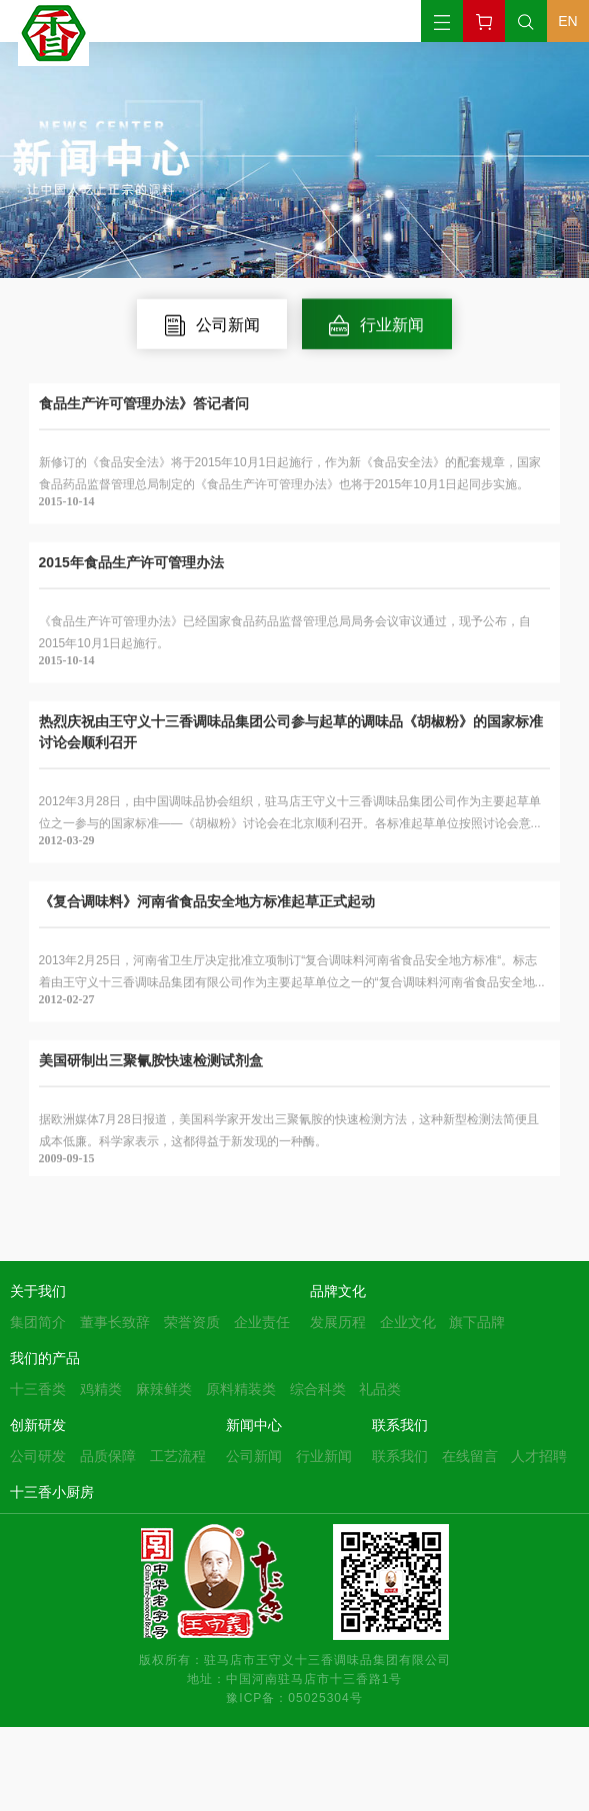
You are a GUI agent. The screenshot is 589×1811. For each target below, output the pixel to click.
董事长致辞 (115, 1322)
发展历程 (338, 1322)
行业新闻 (324, 1456)
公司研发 (38, 1456)
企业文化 (408, 1322)
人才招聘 (539, 1456)
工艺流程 (178, 1456)
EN (567, 21)
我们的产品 (45, 1358)
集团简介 (38, 1322)
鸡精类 (101, 1389)
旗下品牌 (477, 1322)
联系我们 (400, 1425)
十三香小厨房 (52, 1492)
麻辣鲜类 (164, 1389)
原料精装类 (241, 1389)
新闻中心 (254, 1425)
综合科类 (318, 1389)
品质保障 (108, 1456)
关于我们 (38, 1291)
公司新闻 (254, 1456)
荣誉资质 (192, 1322)
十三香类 (38, 1389)
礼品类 (380, 1389)
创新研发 (38, 1425)
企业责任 (262, 1322)
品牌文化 (338, 1291)
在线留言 (470, 1456)
